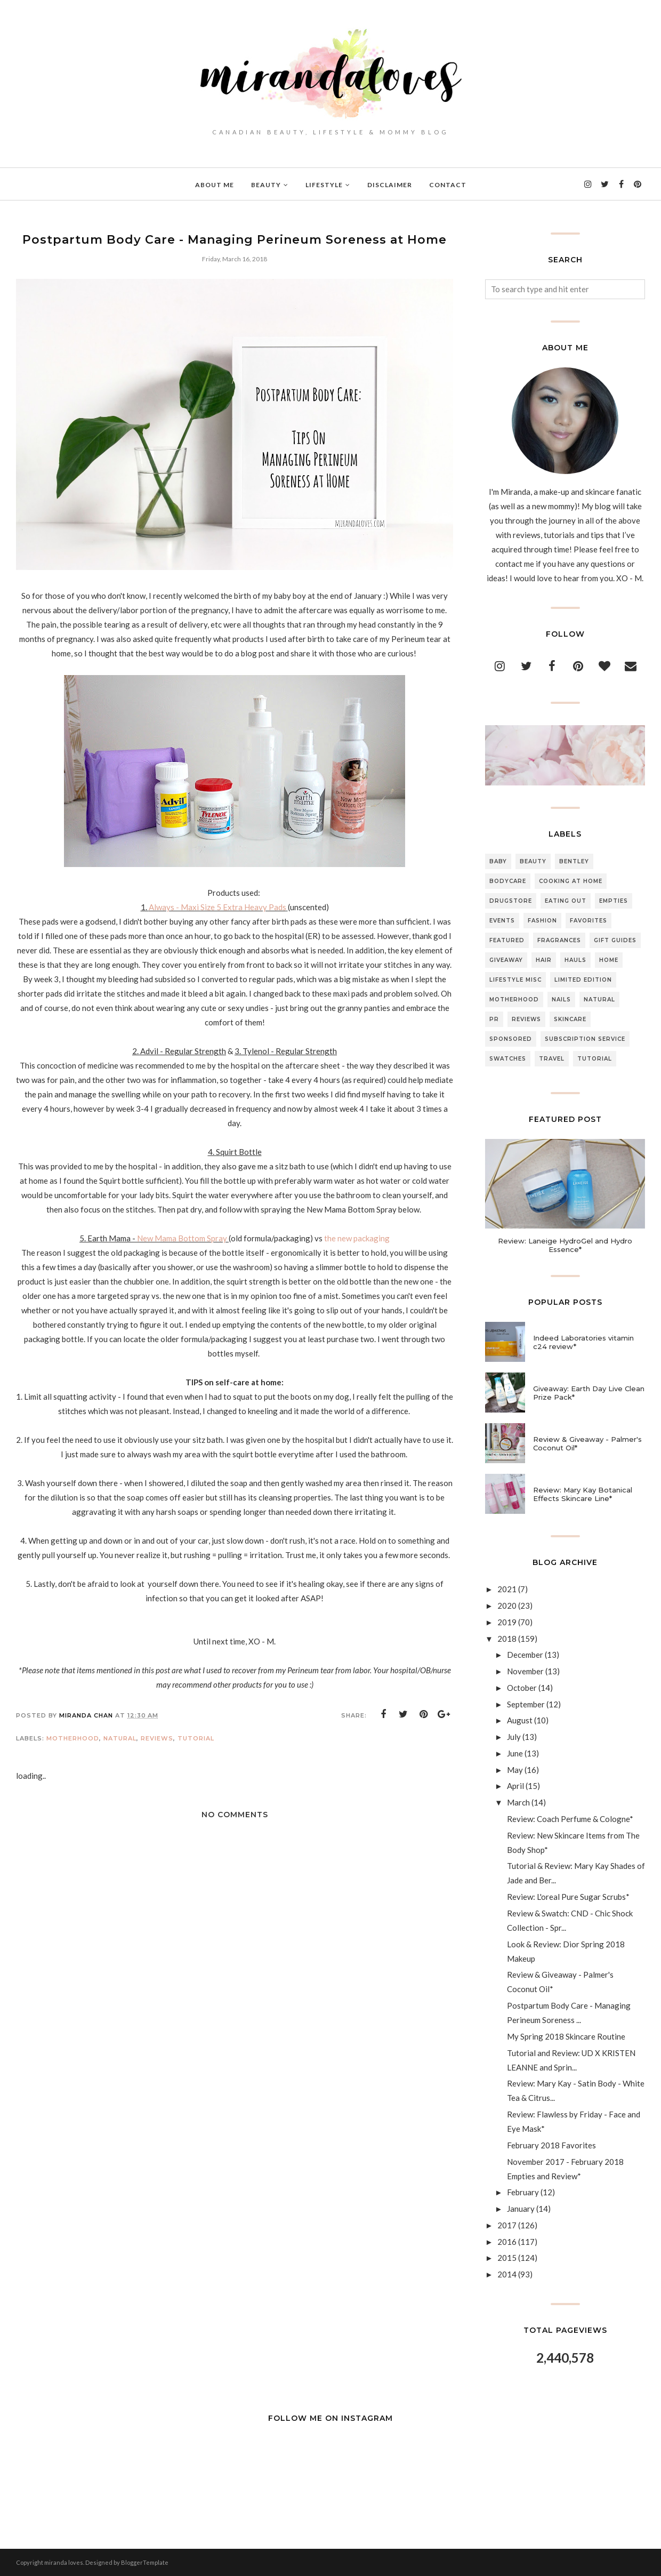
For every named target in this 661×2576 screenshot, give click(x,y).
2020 (507, 1605)
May (515, 1770)
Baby (498, 861)
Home (608, 960)
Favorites (588, 920)
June (515, 1753)
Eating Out (565, 900)
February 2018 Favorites (551, 2145)
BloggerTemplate (144, 2562)
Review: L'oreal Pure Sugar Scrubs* (568, 1896)
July (514, 1737)
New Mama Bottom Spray (182, 1238)
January (521, 2208)
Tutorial (196, 1738)
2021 (507, 1589)
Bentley (574, 861)
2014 (507, 2274)
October (522, 1687)
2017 (507, 2225)
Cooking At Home (570, 881)
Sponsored (510, 1039)
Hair (544, 960)
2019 (507, 1622)
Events (502, 920)
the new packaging (356, 1238)
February (523, 2192)
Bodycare (507, 881)
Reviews (157, 1738)
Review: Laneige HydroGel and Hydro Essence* (565, 1245)
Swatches (507, 1058)
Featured (507, 940)
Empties (613, 900)
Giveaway (506, 960)
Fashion (542, 920)
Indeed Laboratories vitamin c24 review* (583, 1342)
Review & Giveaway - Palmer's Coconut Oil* (587, 1443)
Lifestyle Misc (515, 979)
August (520, 1720)
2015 (507, 2257)
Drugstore (510, 900)
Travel (552, 1058)
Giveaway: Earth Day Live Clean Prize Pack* (588, 1392)
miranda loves (63, 2562)
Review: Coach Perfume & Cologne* (570, 1819)
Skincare (570, 1019)
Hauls (575, 960)
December (525, 1654)
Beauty (533, 861)
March (518, 1802)
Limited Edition (583, 979)
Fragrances (559, 940)
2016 (507, 2241)
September (526, 1704)
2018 (507, 1638)
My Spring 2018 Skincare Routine (566, 2036)
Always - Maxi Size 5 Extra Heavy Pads (217, 907)
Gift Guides (615, 940)
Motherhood (72, 1738)
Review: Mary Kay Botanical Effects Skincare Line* (582, 1494)
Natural (119, 1738)
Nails (561, 999)
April (515, 1786)
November (525, 1671)
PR (494, 1019)
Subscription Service (585, 1039)
